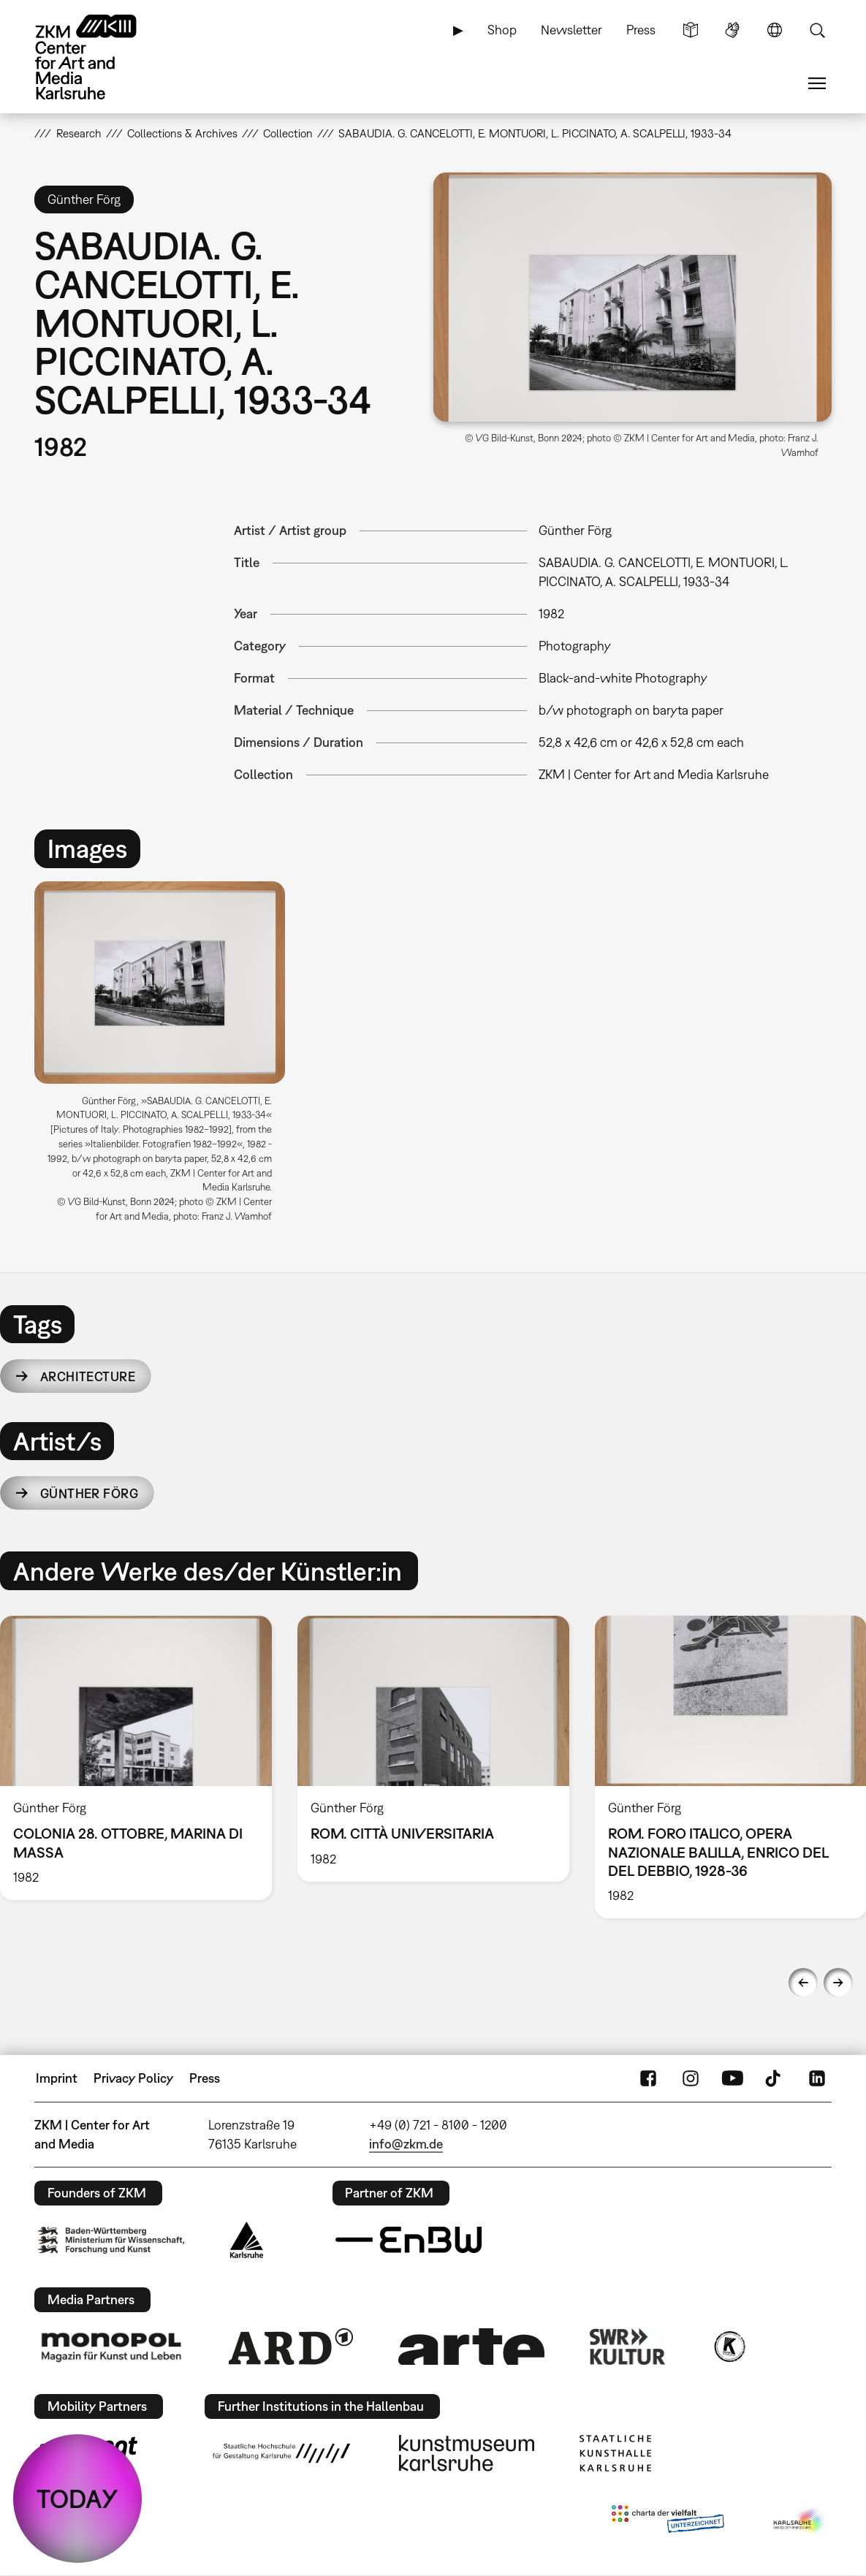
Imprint (56, 2078)
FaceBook (648, 2078)
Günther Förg (89, 1493)
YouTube (732, 2078)
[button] (632, 297)
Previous (803, 1982)
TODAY (77, 2498)
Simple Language (690, 30)
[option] (165, 1057)
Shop (502, 29)
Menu (817, 83)
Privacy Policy (133, 2078)
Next (838, 1982)
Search (817, 30)
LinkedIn (817, 2078)
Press (641, 29)
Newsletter (571, 29)
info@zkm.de (406, 2143)
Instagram (690, 2078)
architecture (87, 1376)
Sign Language (732, 30)
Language (774, 30)
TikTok (774, 2078)
